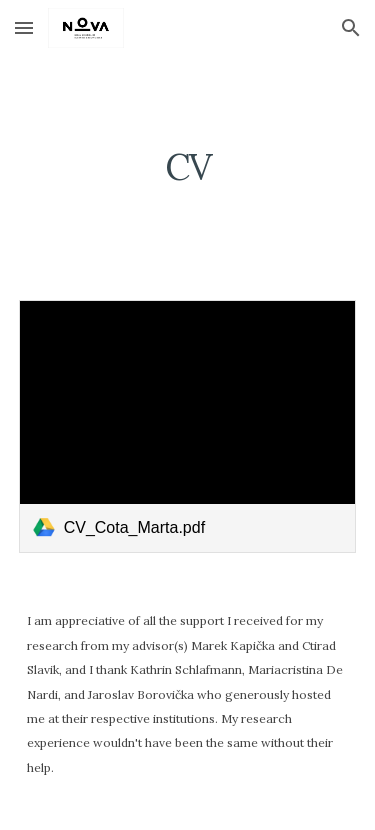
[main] (188, 166)
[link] (188, 426)
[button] (24, 27)
